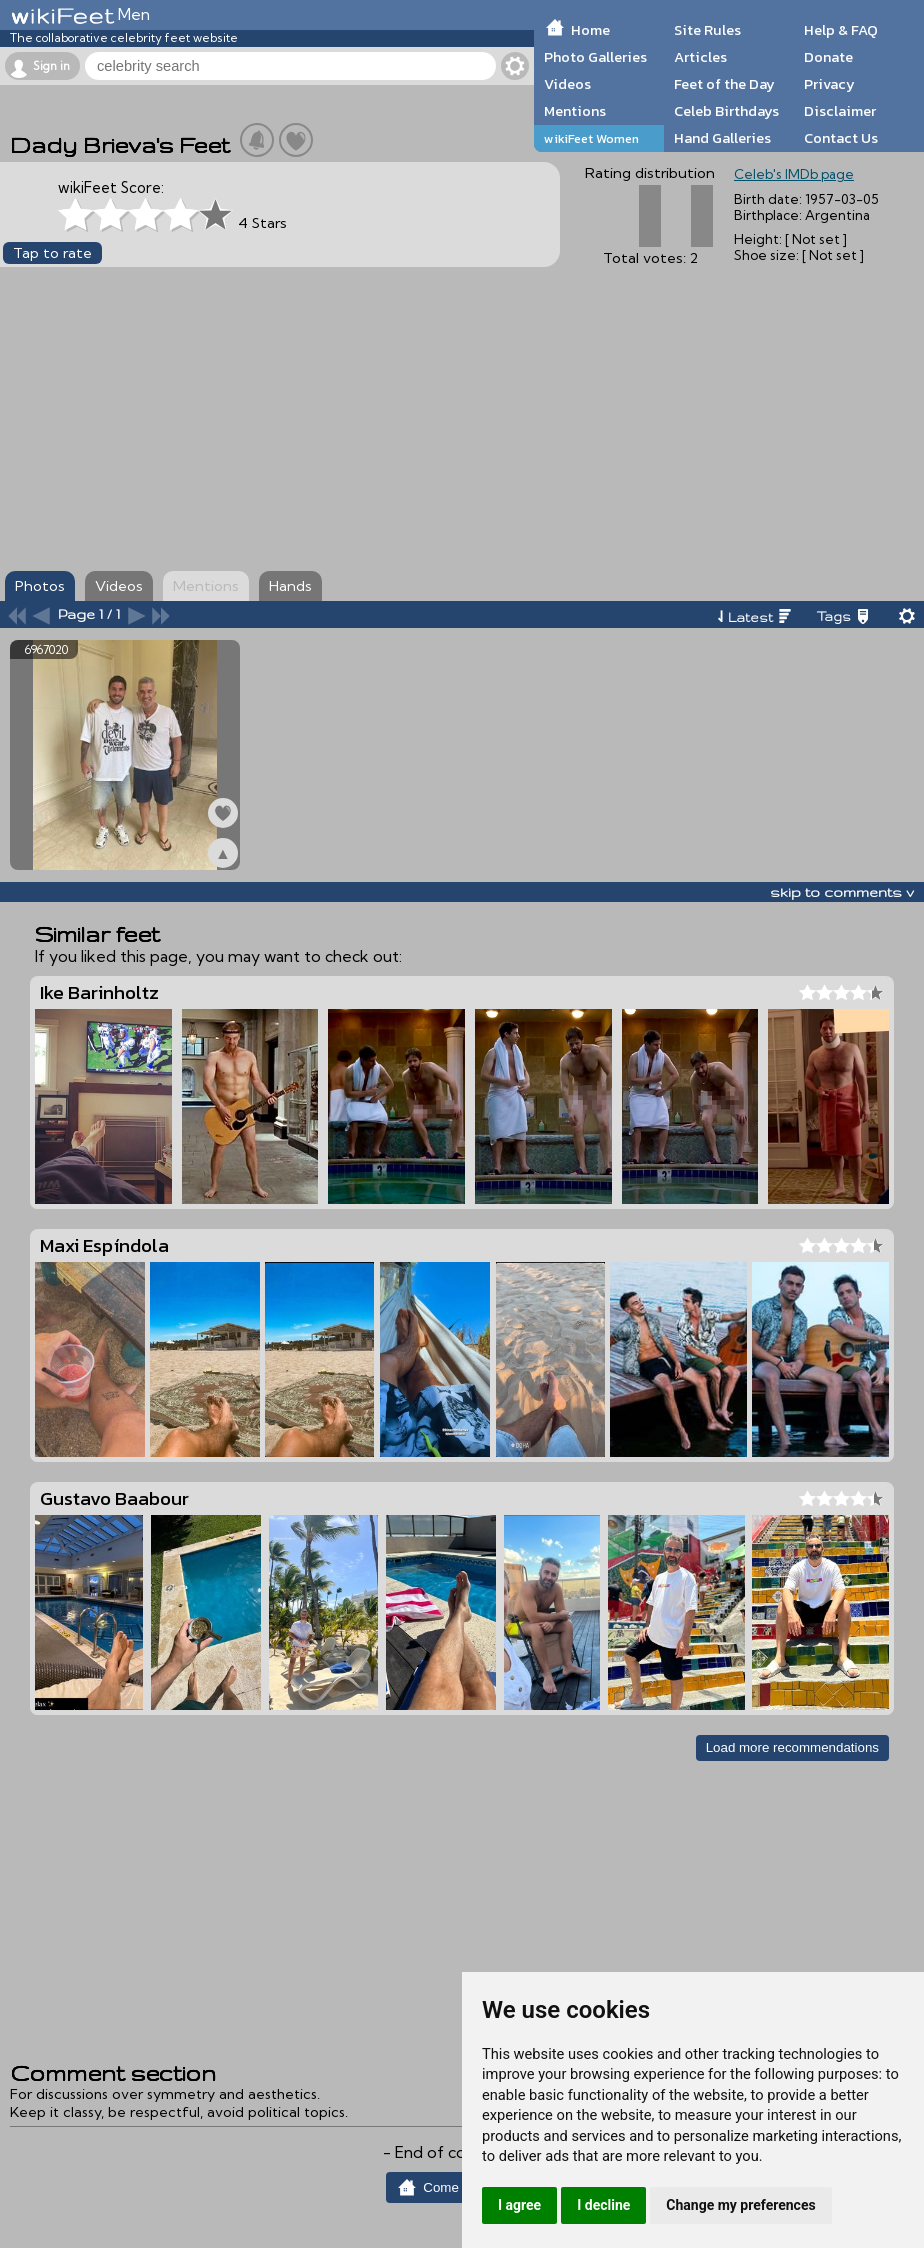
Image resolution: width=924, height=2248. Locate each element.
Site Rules (707, 30)
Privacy (829, 84)
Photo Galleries (595, 57)
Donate (828, 57)
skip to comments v (842, 892)
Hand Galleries (722, 138)
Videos (567, 84)
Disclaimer (840, 111)
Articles (700, 57)
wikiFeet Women (591, 138)
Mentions (575, 111)
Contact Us (841, 138)
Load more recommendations (792, 1747)
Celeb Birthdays (726, 111)
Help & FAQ (841, 30)
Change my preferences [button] (740, 2205)
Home (590, 30)
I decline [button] (603, 2205)
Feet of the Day (724, 84)
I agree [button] (519, 2205)
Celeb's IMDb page (794, 174)
